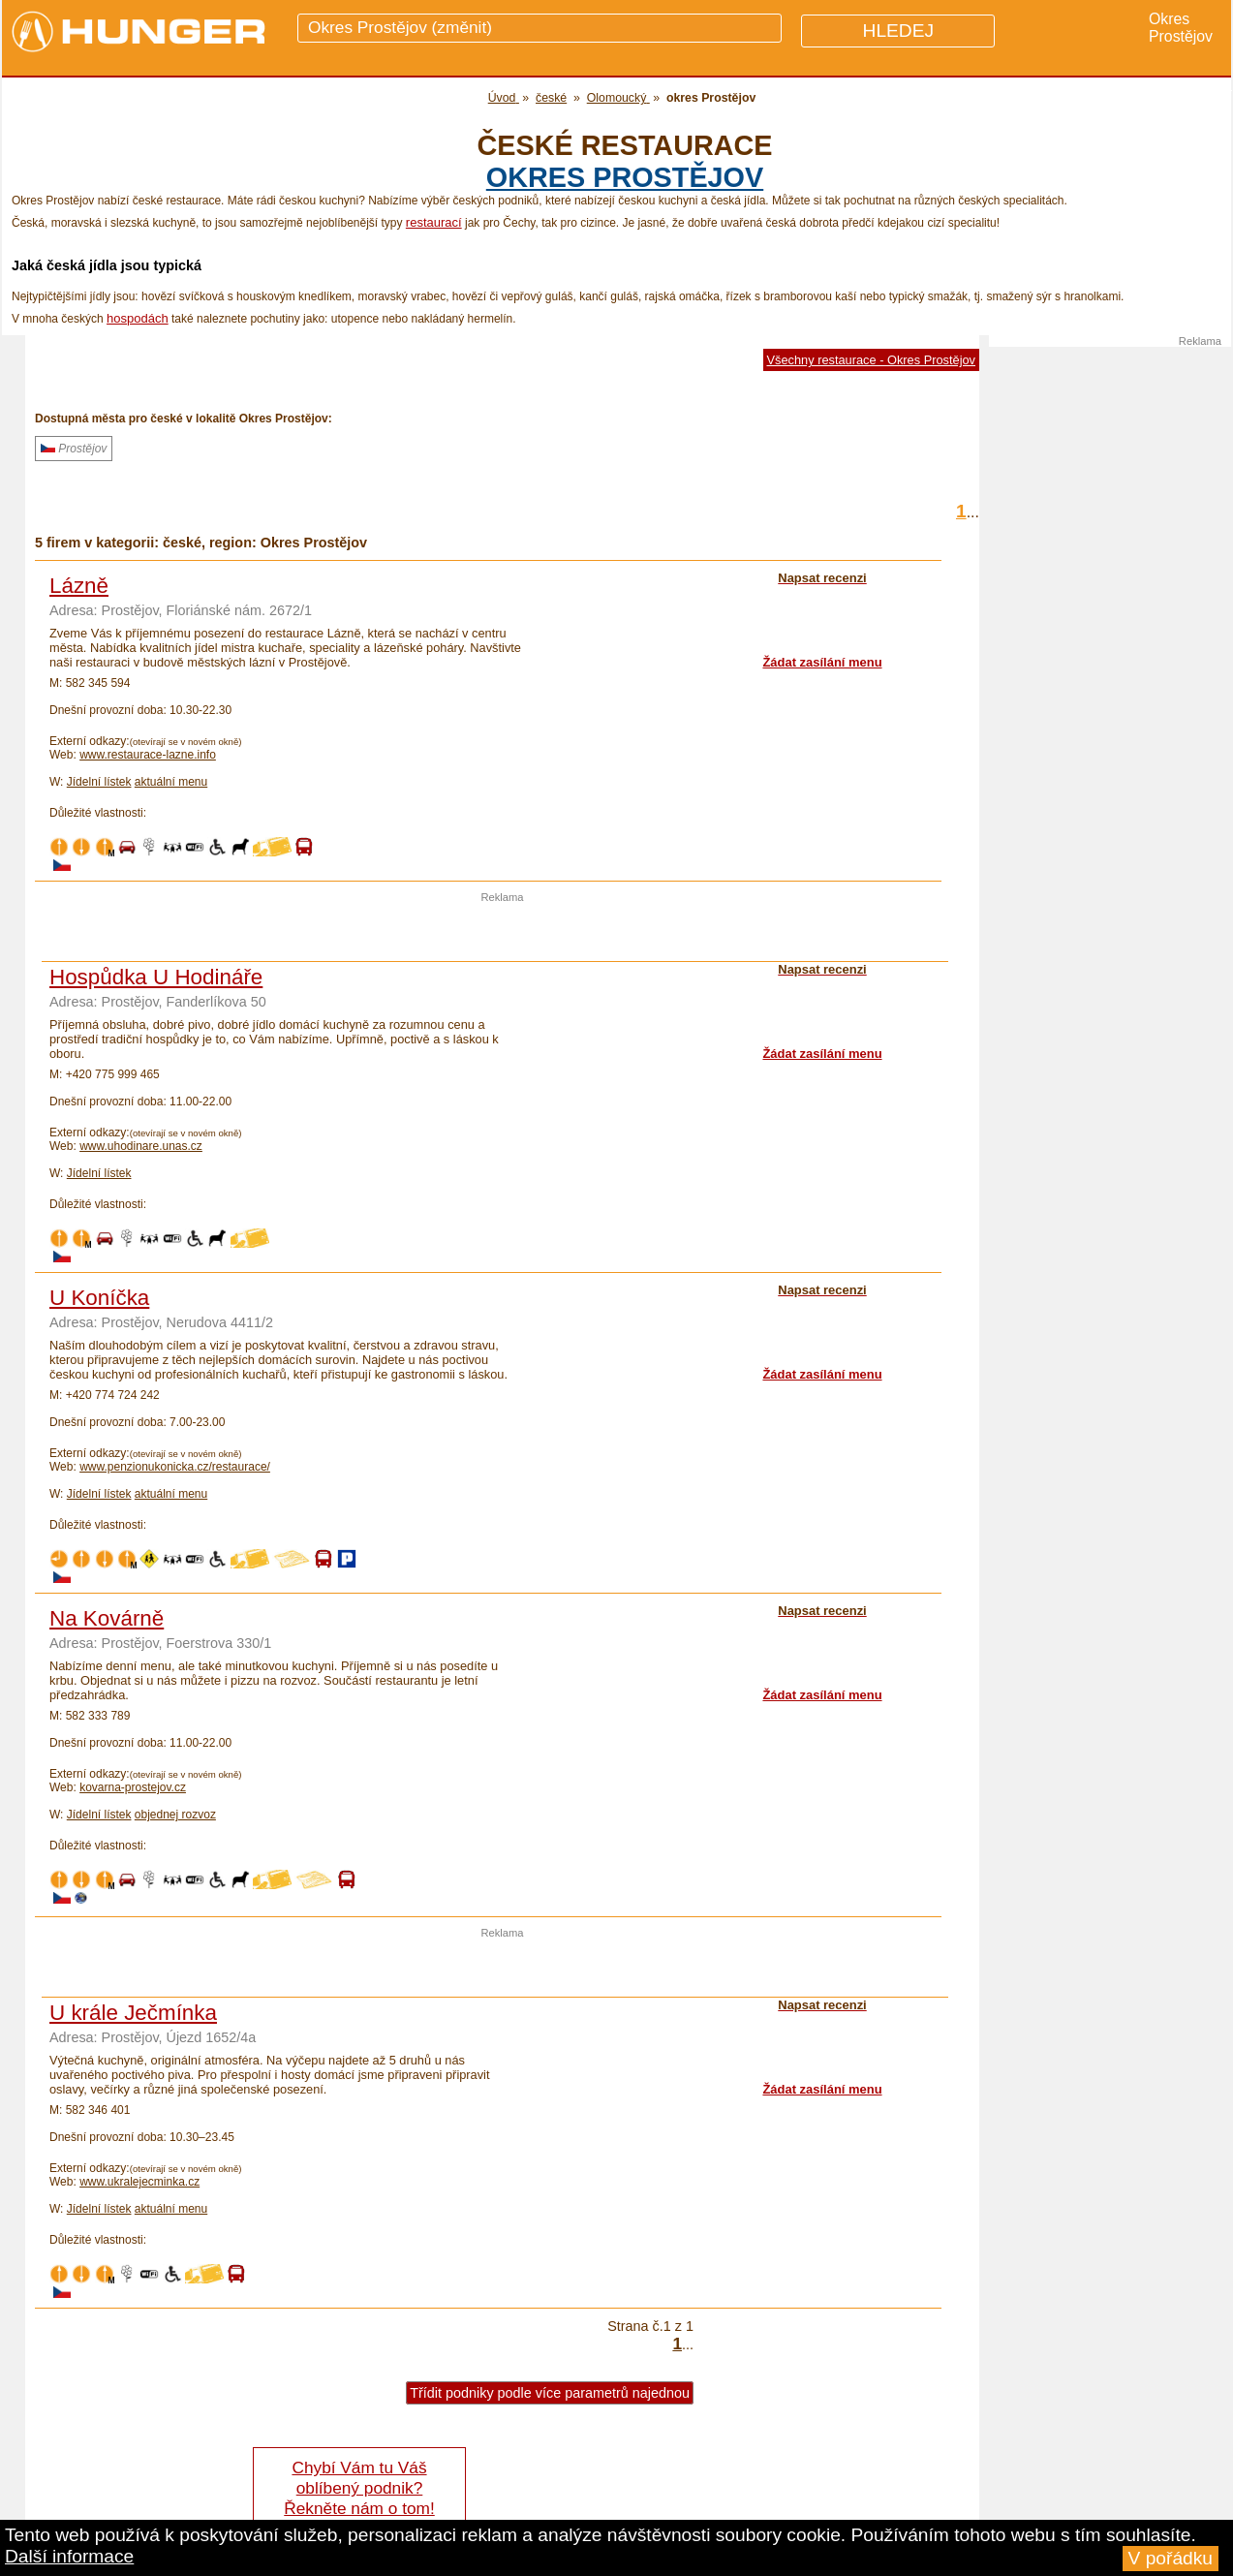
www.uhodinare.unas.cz (140, 1146)
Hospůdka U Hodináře (155, 977)
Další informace (69, 2556)
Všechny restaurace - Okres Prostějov (871, 360)
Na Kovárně (106, 1618)
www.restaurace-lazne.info (147, 754)
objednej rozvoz (175, 1814)
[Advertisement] (502, 932)
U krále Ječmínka (133, 2013)
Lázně (78, 586)
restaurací (434, 222)
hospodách (138, 318)
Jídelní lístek (99, 782)
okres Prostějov (624, 177)
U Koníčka (99, 1298)
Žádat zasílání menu (821, 662)
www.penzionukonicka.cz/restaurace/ (174, 1467)
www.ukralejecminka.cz (139, 2181)
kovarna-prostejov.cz (132, 1787)
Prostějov (74, 448)
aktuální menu (171, 782)
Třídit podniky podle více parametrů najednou (550, 2393)
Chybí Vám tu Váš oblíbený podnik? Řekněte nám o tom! (359, 2488)
